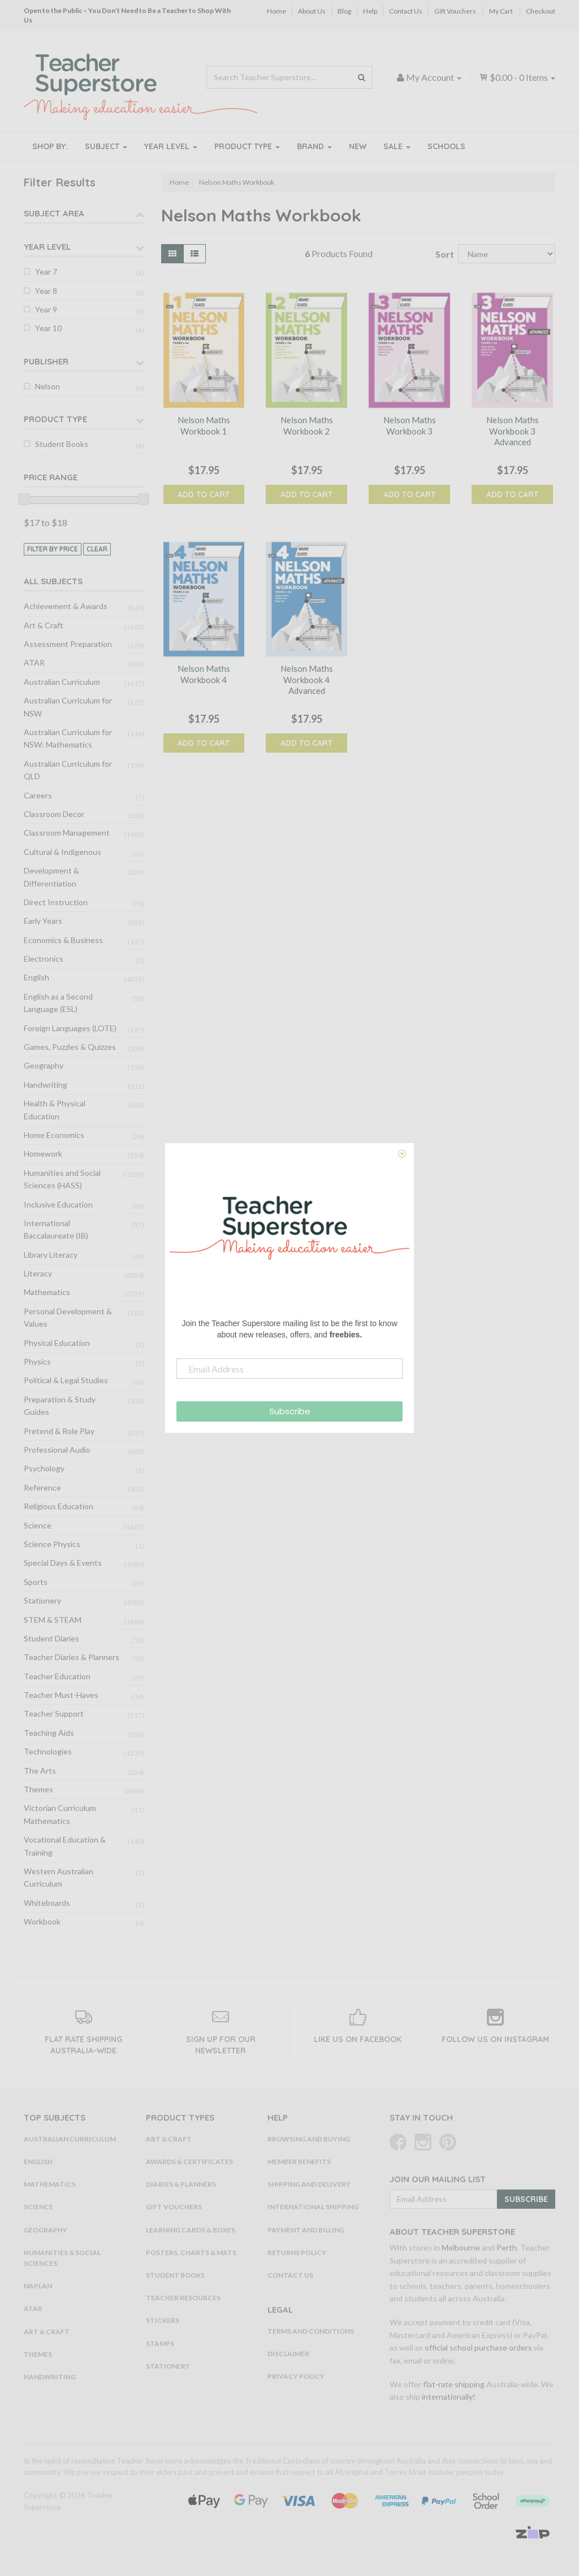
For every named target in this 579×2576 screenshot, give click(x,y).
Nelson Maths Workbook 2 (306, 425)
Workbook (42, 1921)
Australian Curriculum (62, 682)
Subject (106, 146)
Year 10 (48, 328)
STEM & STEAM (52, 1619)
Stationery (42, 1600)
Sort (442, 254)
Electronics (43, 958)
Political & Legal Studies (66, 1380)
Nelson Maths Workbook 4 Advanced (306, 679)
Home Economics (54, 1135)
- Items (517, 77)
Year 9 (46, 309)
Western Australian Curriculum (58, 1877)
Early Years (43, 921)
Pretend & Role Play (59, 1431)
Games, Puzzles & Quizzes (70, 1047)
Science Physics (52, 1544)
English (36, 977)
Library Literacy (50, 1254)
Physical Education (57, 1343)
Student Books (61, 444)
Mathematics (47, 1292)
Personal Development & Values (68, 1317)
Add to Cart (204, 494)
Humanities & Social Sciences (62, 2257)
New (357, 146)
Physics (37, 1361)
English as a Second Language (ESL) (58, 1003)
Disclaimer (288, 2353)
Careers (38, 795)
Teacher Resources (183, 2297)
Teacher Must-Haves (61, 1695)
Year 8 (46, 291)
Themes (38, 1789)
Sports (35, 1582)
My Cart (501, 11)
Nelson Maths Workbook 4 (204, 674)
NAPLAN (38, 2286)
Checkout (540, 11)
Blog (344, 11)
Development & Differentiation (51, 877)
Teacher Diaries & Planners (71, 1657)
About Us (312, 11)
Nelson (47, 386)
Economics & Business (63, 940)
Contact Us (405, 11)
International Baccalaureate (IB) (56, 1229)
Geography (43, 1065)
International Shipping (312, 2207)
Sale (397, 146)
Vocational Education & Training (65, 1846)
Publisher (46, 361)
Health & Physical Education (54, 1109)
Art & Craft (43, 625)
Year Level (170, 146)
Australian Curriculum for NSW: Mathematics (68, 738)
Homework (43, 1153)
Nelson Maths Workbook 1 (204, 425)
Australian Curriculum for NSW (68, 707)
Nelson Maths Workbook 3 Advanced (512, 431)
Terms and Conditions (310, 2331)
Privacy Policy (296, 2376)
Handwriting (45, 1084)
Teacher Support (54, 1713)
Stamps (160, 2343)
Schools (446, 146)
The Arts (40, 1770)
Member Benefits (299, 2161)
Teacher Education (57, 1676)
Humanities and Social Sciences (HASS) (62, 1179)
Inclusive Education (58, 1204)
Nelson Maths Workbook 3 (409, 425)
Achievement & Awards (65, 606)
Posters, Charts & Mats (191, 2252)
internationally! (449, 2396)
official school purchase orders (478, 2347)
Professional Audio (57, 1449)
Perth (506, 2247)
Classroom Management (67, 832)
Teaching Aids (49, 1732)
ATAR (34, 662)
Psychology (44, 1468)
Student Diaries (51, 1638)
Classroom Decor (54, 814)
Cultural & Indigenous (62, 852)
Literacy (38, 1273)
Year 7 (46, 271)
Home (276, 11)
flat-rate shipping (454, 2384)
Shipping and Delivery (309, 2184)
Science (37, 1525)
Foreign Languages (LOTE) (70, 1028)
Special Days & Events (63, 1562)
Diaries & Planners (181, 2184)
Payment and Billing (305, 2230)
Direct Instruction (56, 902)
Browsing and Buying (308, 2139)
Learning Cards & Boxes (190, 2230)
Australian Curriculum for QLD (68, 770)
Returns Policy (296, 2252)
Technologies (48, 1751)
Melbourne (461, 2247)
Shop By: (50, 146)
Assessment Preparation (68, 644)
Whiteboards (47, 1903)
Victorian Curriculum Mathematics (60, 1814)
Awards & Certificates (189, 2161)
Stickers (162, 2320)
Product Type (247, 146)
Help (370, 11)
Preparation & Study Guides (60, 1406)
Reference (42, 1487)
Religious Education (58, 1506)
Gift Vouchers (455, 11)
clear (97, 549)
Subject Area (54, 213)
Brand (314, 146)
